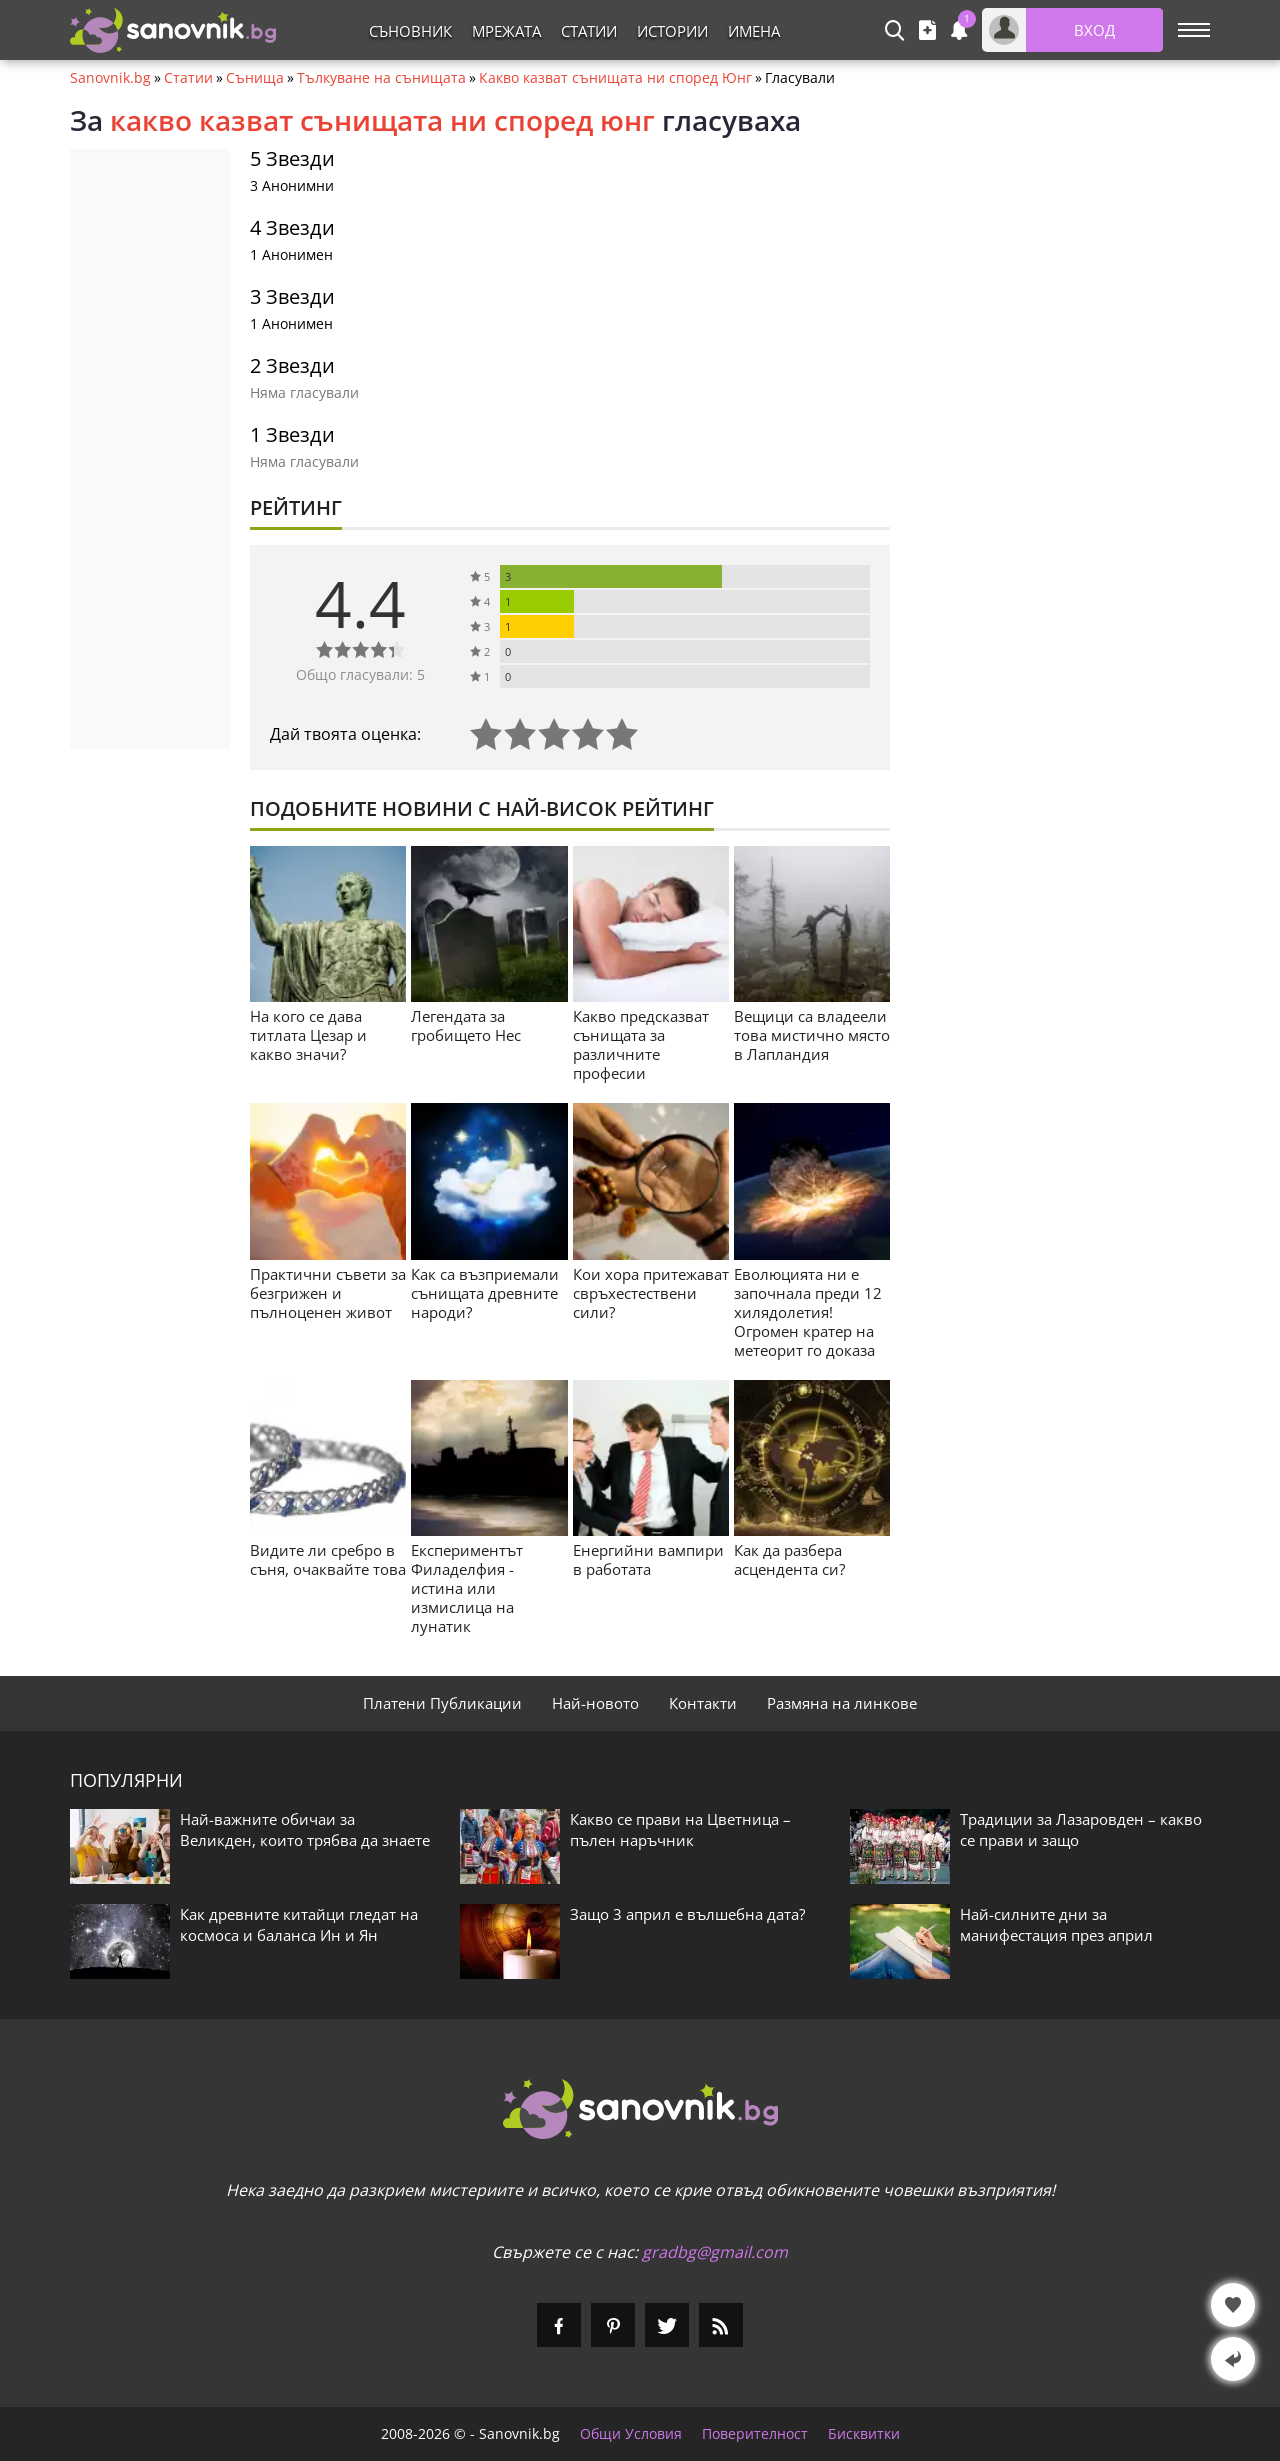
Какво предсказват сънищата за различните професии (641, 1044)
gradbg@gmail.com (715, 2252)
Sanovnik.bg (110, 78)
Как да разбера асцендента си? (789, 1559)
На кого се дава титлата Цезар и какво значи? (308, 1035)
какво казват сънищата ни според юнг (382, 120)
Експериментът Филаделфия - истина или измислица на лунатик (467, 1588)
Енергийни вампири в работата (648, 1559)
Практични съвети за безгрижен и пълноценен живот (328, 1293)
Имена (754, 31)
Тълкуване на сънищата (381, 78)
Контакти (703, 1703)
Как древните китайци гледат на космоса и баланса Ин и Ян (299, 1924)
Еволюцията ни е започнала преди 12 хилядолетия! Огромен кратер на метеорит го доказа (808, 1312)
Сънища (255, 78)
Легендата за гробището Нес (466, 1025)
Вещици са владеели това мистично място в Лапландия (812, 1035)
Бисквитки (864, 2434)
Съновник (410, 31)
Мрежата (506, 31)
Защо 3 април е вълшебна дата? (687, 1914)
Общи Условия (631, 2434)
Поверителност (755, 2434)
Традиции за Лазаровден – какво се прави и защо (1081, 1829)
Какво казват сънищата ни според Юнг (615, 78)
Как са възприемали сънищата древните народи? (485, 1293)
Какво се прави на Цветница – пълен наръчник (680, 1829)
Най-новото (595, 1703)
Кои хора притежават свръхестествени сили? (651, 1293)
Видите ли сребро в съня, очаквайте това (328, 1559)
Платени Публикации (442, 1703)
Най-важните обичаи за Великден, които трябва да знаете (305, 1829)
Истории (672, 31)
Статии (589, 31)
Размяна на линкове (842, 1703)
